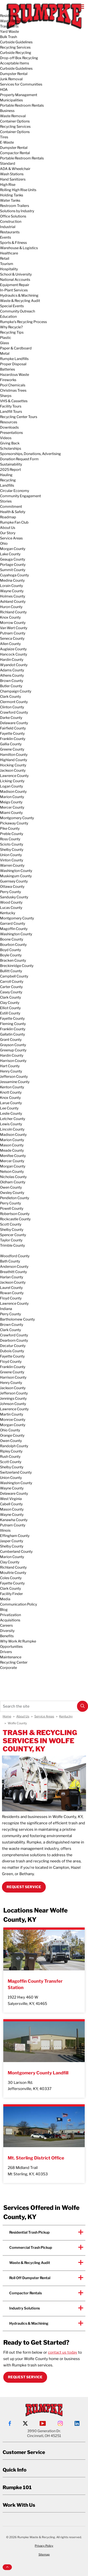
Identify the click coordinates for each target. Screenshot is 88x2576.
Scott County (10, 1224)
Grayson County (13, 1045)
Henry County (11, 1071)
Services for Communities (21, 84)
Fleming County (13, 1024)
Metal (4, 353)
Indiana (6, 1309)
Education (8, 316)
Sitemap (44, 2554)
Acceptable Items (14, 63)
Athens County (12, 675)
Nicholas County (13, 1177)
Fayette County (12, 733)
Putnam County (12, 633)
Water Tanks (10, 200)
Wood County (11, 902)
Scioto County (11, 844)
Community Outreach (17, 311)
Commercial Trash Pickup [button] (30, 2247)
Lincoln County (12, 1129)
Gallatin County (12, 1034)
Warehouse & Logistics (19, 248)
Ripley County (11, 1451)
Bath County (10, 1261)
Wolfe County (11, 1251)
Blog (4, 1610)
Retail (4, 258)
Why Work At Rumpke (18, 1641)
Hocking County (13, 765)
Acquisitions (10, 1620)
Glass (4, 343)
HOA (4, 90)
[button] (82, 1706)
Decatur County (13, 1346)
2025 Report (10, 470)
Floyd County (11, 1298)
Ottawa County (12, 886)
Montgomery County (17, 818)
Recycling (8, 480)
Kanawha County (14, 1520)
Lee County (9, 1108)
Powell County (11, 1208)
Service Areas (11, 538)
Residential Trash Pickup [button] (29, 2232)
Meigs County (11, 802)
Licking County (12, 781)
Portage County (13, 565)
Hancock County (13, 654)
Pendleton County (14, 1198)
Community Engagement (20, 496)
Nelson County (12, 1171)
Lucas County (11, 908)
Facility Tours (10, 406)
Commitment (11, 506)
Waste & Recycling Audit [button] (29, 2263)
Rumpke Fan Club (14, 522)
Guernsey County (14, 881)
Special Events (12, 306)
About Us (7, 528)
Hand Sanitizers (13, 179)
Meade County (12, 1150)
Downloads (9, 427)
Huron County (11, 607)
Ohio (4, 543)
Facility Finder (11, 1594)
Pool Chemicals (12, 385)
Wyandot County (14, 665)
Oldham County (12, 1182)
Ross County (10, 839)
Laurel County (11, 1288)
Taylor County (11, 1240)
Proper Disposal (13, 364)
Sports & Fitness (13, 243)
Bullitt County (11, 971)
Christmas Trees (13, 390)
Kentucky (7, 913)
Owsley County (12, 1193)
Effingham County (14, 1536)
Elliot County (10, 1008)
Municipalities (11, 100)
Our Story (7, 533)
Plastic (5, 338)
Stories (6, 501)
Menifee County (13, 1156)
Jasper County (11, 1541)
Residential (9, 16)
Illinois (5, 1530)
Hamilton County (14, 755)
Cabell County (11, 1504)
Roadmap (8, 517)
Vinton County (11, 860)
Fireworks (8, 380)
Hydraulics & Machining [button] (28, 2323)
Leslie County (11, 1113)
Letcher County (12, 1119)
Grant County (11, 1040)
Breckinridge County (16, 966)
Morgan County (12, 549)
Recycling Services (15, 47)
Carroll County (11, 981)
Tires (4, 137)
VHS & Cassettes (14, 401)
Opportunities (11, 1646)
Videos (5, 438)
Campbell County (14, 976)
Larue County (11, 1103)
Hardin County (11, 660)
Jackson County (13, 770)
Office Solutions (13, 216)
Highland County (13, 760)
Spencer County (13, 1235)
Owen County (11, 1187)
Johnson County (13, 1404)
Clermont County (14, 702)
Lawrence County (14, 776)
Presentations (11, 433)
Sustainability (11, 464)
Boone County (11, 939)
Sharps (5, 396)
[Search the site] (44, 1706)
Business (7, 111)
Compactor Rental (15, 153)
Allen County (10, 644)
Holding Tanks (11, 195)
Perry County (10, 892)
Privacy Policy (44, 2545)
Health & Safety (12, 512)
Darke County (11, 718)
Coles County (11, 1578)
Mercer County (12, 807)
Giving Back (10, 443)
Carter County (11, 987)
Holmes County (12, 596)
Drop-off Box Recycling (19, 58)
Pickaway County (14, 823)
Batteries (7, 369)
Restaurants (10, 232)
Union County (11, 855)
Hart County (10, 1066)
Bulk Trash (8, 37)
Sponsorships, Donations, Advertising (30, 454)
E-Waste (7, 142)
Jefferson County (14, 1076)
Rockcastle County (15, 1219)
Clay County (9, 1003)
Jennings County (13, 1398)
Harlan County (11, 1277)
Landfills (7, 485)
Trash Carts (9, 26)
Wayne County (12, 591)
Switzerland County (16, 1472)
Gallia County (11, 744)
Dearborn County (14, 1340)
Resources (8, 422)
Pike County (10, 828)
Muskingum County (16, 876)
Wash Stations (12, 174)
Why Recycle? (11, 327)
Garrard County (12, 923)
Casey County (11, 992)
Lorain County (11, 586)
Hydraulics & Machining (19, 295)
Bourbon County (13, 945)
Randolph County (14, 1446)
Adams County (12, 670)
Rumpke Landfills (14, 359)
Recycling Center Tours (18, 417)
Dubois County (12, 1351)
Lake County (10, 554)
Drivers (6, 1652)
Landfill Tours (11, 411)
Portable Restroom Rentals (22, 105)
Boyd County (10, 950)
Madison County (13, 791)
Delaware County (14, 723)
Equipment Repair (14, 285)
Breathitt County (13, 1272)
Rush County (10, 1456)
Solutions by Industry (17, 211)
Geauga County (12, 559)
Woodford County (14, 1256)
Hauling (6, 475)
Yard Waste (9, 31)
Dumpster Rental (14, 74)
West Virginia (11, 1499)
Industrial (7, 227)
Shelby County (11, 850)
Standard (7, 163)
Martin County (11, 1414)
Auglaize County (13, 649)
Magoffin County (14, 929)
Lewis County (11, 1124)
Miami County (11, 813)
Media (5, 1599)
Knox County (10, 617)
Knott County (11, 1092)
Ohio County (10, 1430)
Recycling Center (14, 1662)
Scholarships (10, 448)
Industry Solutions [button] (24, 2308)
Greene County (12, 749)
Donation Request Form (19, 459)
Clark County (10, 696)
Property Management (18, 95)
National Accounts (15, 280)
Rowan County (12, 1293)
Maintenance (10, 1657)
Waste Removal (13, 21)
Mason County (12, 1145)
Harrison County (13, 1061)
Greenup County (13, 1050)
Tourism (6, 264)
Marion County (12, 797)
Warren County (12, 865)
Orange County (12, 1435)
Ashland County (13, 601)
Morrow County (13, 623)
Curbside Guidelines (16, 42)
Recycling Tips (12, 332)
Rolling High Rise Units (18, 190)
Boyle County (11, 955)
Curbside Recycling (15, 53)
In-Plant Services (14, 290)
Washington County (16, 871)
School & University (16, 274)
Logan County (11, 786)
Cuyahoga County (14, 575)
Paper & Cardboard (16, 348)
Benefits (7, 1636)
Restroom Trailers (14, 206)
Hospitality (9, 269)
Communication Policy (18, 1604)
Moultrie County (13, 1573)
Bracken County (13, 960)
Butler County (11, 686)
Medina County (12, 580)
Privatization (10, 1615)
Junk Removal (11, 79)
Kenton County (12, 1087)
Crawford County (14, 712)
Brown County (11, 681)
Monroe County (12, 1420)
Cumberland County (16, 1551)
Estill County (10, 1013)
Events (5, 237)
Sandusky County (14, 897)
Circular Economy (14, 491)
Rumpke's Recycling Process (23, 322)
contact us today (62, 2352)
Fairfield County (13, 728)
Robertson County (14, 1214)
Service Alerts (10, 1677)
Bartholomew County (17, 1319)
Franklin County (12, 739)
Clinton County (12, 707)
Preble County (11, 834)
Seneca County (12, 638)
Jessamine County (14, 1082)
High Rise (7, 185)
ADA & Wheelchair (15, 169)
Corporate (8, 1668)
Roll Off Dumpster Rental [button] (29, 2278)
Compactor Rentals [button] (25, 2293)
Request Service (11, 1673)
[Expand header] (81, 6)
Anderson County (14, 1266)
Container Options (15, 121)
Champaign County (15, 691)
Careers (6, 1625)
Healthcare (9, 253)
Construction (10, 221)
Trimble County (12, 1245)
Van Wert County (13, 628)
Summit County (12, 570)
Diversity (7, 1631)
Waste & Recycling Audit (20, 301)
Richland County (13, 612)
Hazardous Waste (14, 375)
